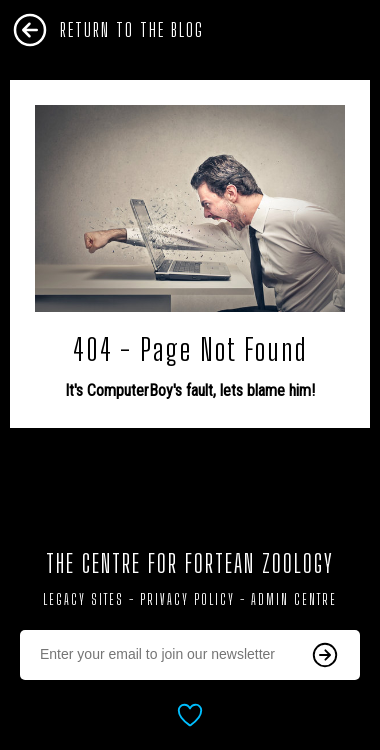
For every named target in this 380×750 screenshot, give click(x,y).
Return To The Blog (132, 30)
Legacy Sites (83, 599)
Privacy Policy (187, 599)
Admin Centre (294, 599)
